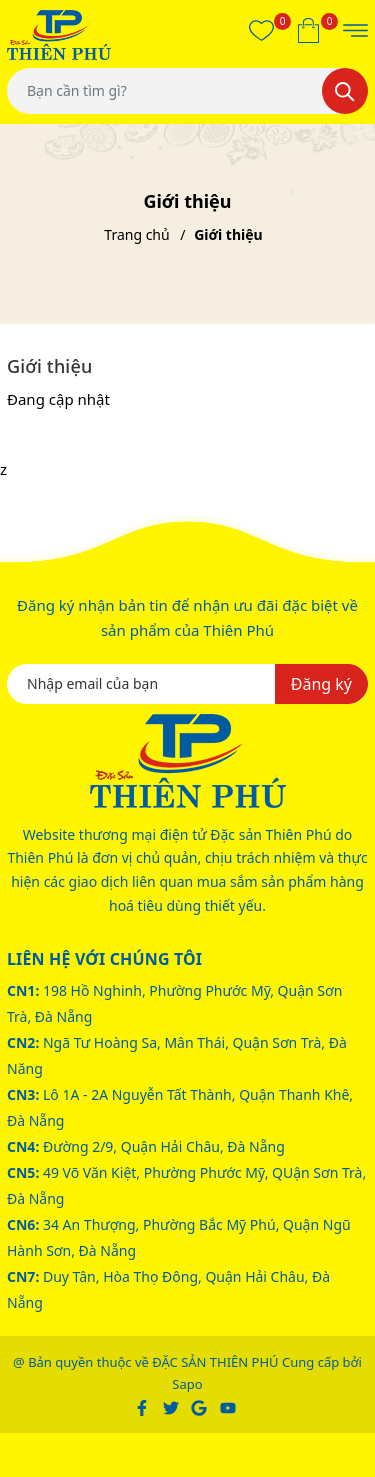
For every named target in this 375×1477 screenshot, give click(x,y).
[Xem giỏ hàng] (308, 30)
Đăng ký (321, 684)
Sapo (187, 1384)
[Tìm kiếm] (345, 91)
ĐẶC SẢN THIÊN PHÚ (215, 1362)
